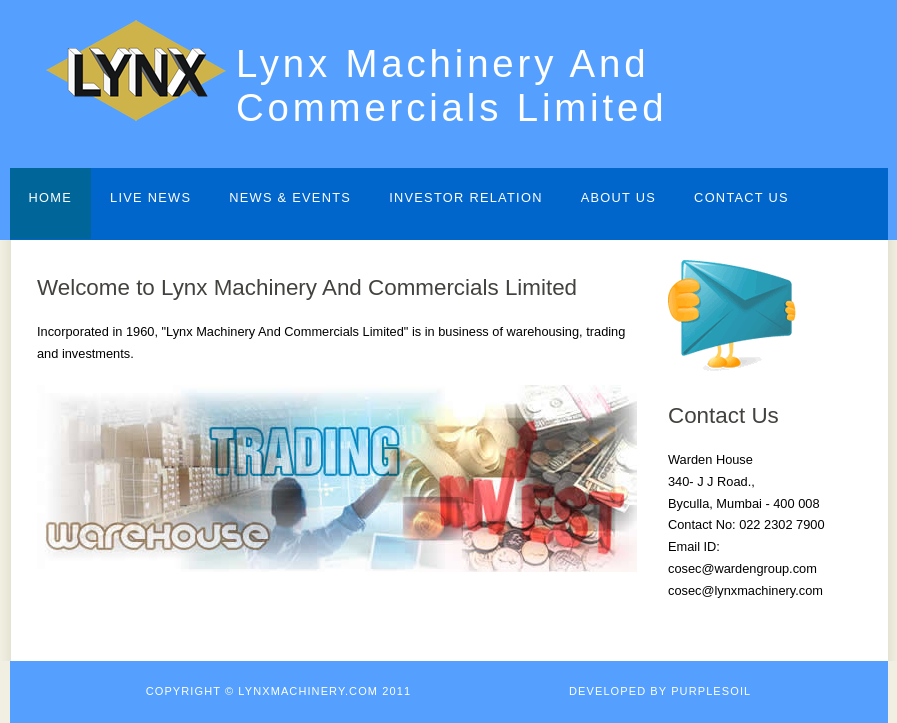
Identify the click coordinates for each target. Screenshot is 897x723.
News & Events (290, 197)
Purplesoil (711, 691)
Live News (150, 197)
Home (51, 197)
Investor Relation (466, 197)
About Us (618, 197)
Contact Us (741, 197)
